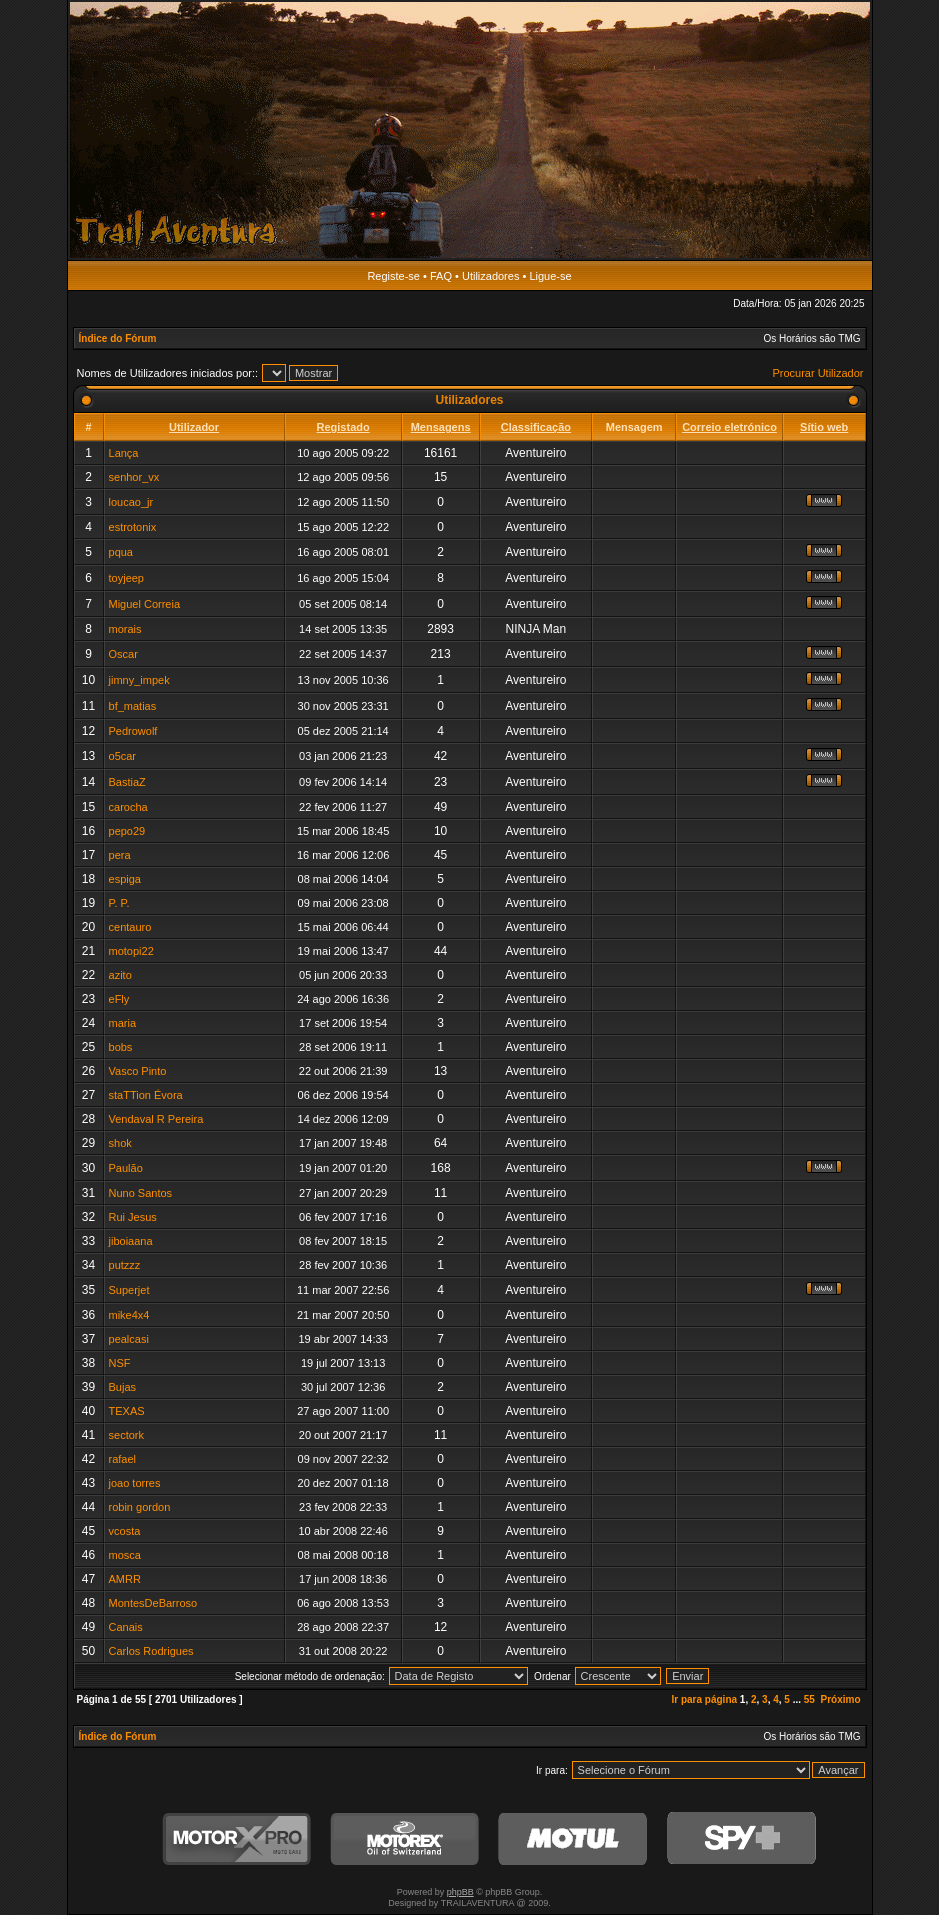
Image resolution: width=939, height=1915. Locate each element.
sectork (126, 1435)
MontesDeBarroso (153, 1603)
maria (123, 1023)
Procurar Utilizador (817, 373)
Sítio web (824, 427)
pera (120, 855)
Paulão (126, 1168)
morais (125, 629)
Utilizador (194, 427)
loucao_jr (131, 502)
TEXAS (127, 1411)
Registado (343, 427)
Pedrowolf (133, 731)
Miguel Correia (145, 604)
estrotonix (133, 527)
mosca (125, 1555)
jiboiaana (131, 1241)
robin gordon (140, 1507)
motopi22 (131, 951)
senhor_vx (134, 477)
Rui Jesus (133, 1217)
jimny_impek (139, 680)
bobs (121, 1047)
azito (120, 975)
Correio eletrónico (729, 427)
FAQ (441, 276)
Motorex (405, 1839)
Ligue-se (550, 276)
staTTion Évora (146, 1095)
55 (809, 1699)
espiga (125, 879)
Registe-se (393, 276)
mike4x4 (129, 1315)
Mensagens (441, 427)
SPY (741, 1839)
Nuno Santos (141, 1193)
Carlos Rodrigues (151, 1651)
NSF (120, 1363)
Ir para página (704, 1699)
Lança (124, 453)
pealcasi (129, 1339)
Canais (126, 1627)
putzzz (125, 1265)
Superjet (129, 1290)
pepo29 (127, 831)
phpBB (460, 1892)
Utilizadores (490, 276)
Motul (573, 1839)
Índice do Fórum (118, 338)
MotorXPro (237, 1839)
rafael (123, 1459)
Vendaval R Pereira (156, 1119)
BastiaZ (127, 782)
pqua (121, 552)
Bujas (123, 1387)
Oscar (123, 654)
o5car (123, 756)
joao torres (135, 1483)
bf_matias (133, 706)
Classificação (536, 427)
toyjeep (126, 578)
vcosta (125, 1531)
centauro (130, 927)
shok (120, 1143)
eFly (119, 999)
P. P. (119, 903)
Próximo (840, 1699)
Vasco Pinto (138, 1071)
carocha (128, 807)
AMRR (125, 1579)
